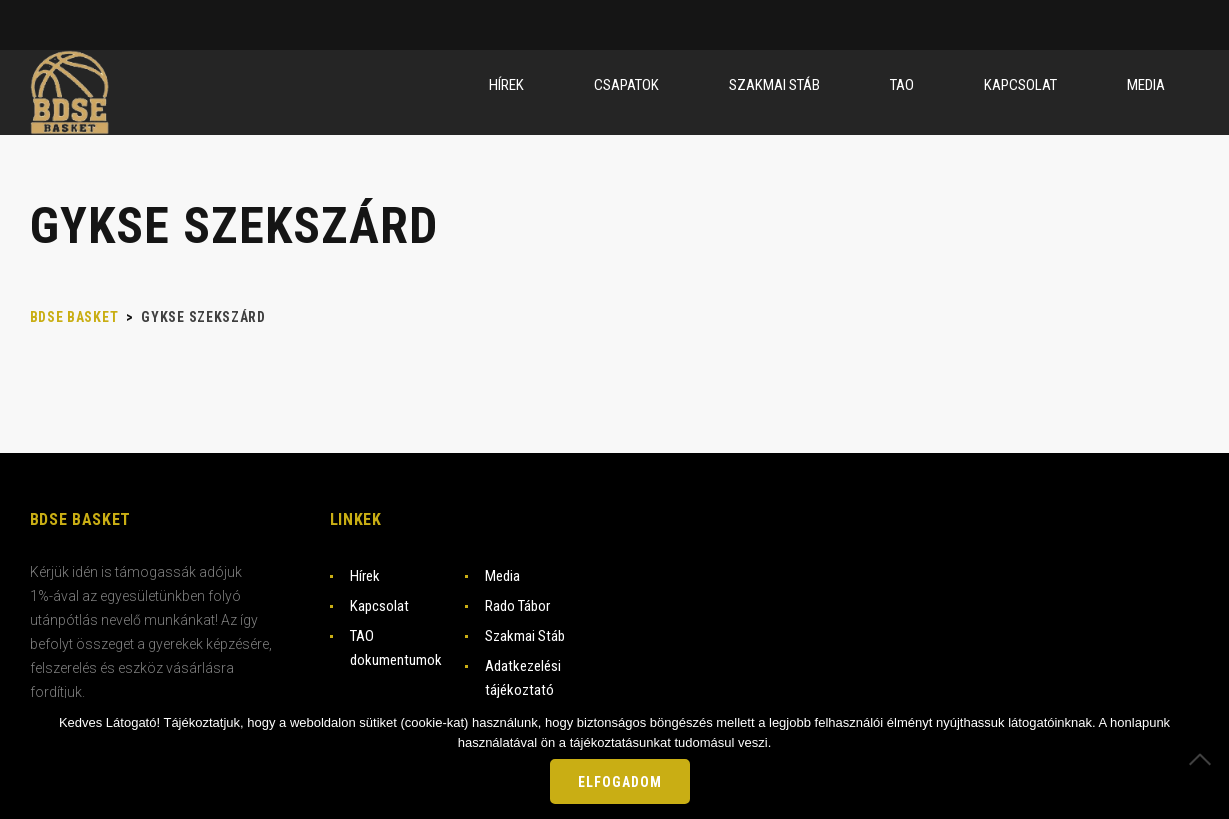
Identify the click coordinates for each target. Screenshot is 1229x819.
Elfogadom (620, 782)
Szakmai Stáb (525, 636)
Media (502, 576)
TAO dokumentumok (396, 648)
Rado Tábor (517, 606)
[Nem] (1204, 759)
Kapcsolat (379, 606)
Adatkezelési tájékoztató (523, 678)
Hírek (365, 576)
